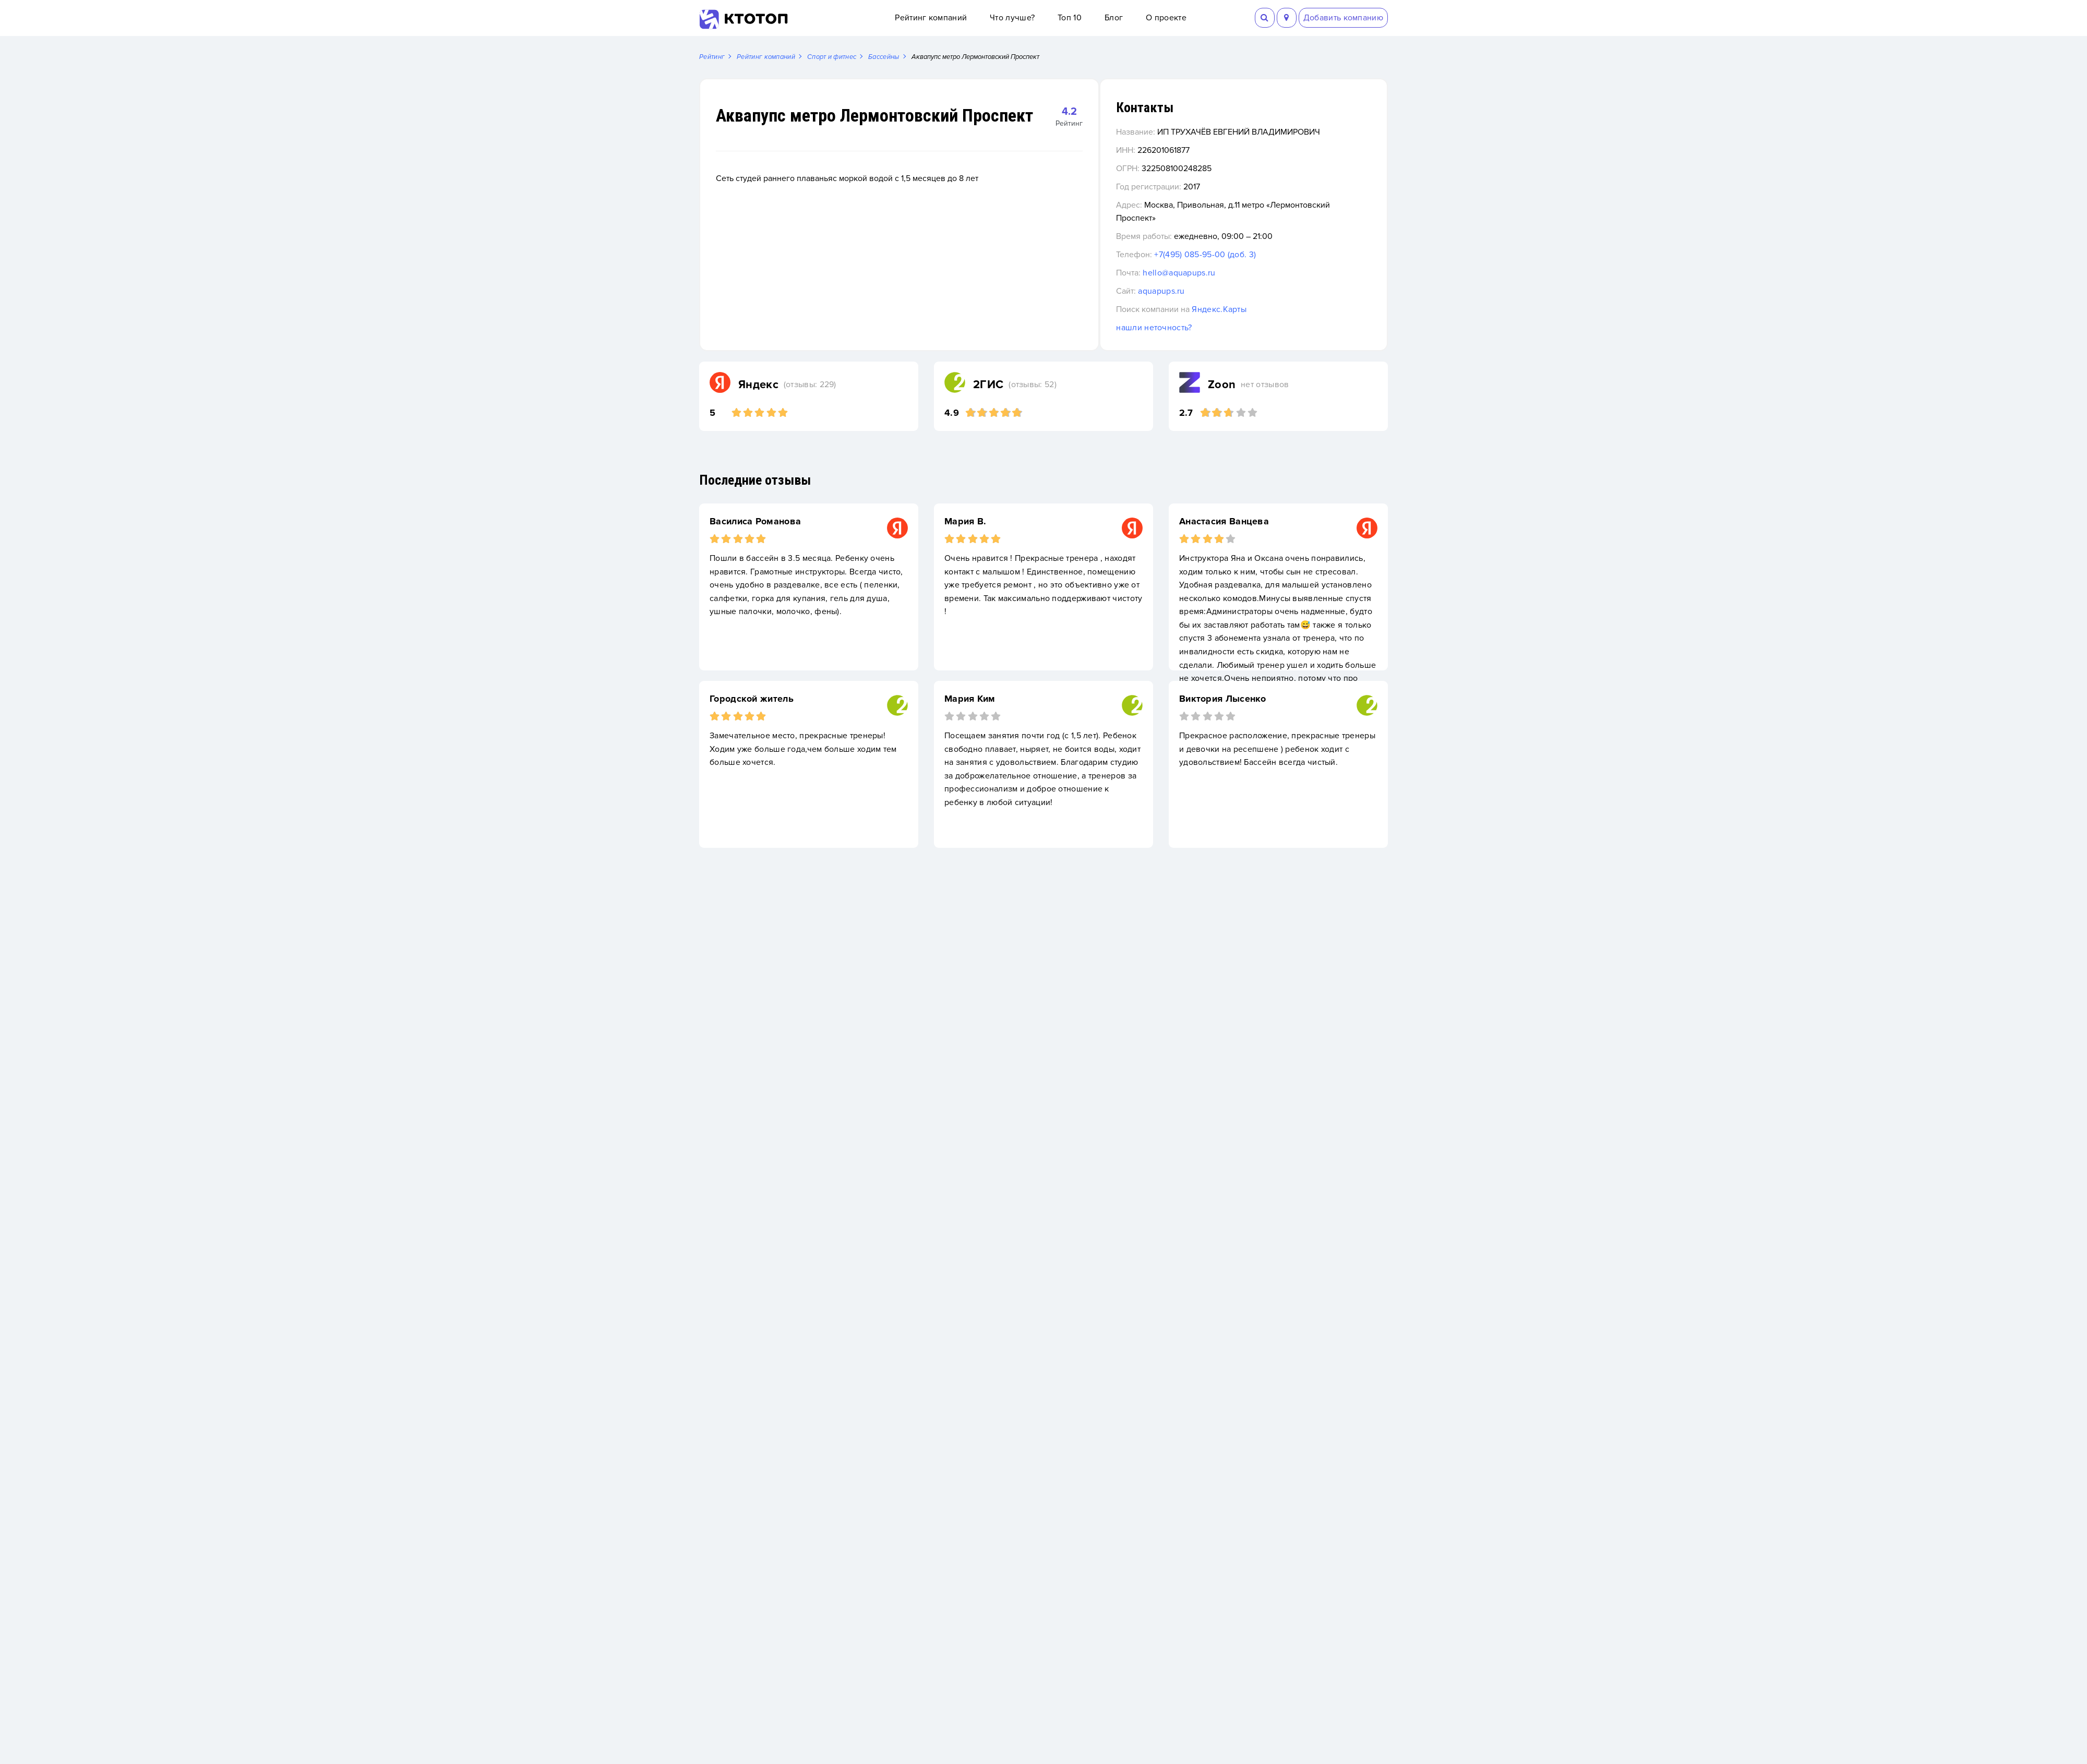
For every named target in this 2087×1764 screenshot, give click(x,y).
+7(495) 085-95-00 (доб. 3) (1252, 255)
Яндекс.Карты (1266, 310)
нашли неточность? (1201, 328)
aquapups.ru (1208, 291)
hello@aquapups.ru (1226, 273)
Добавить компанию (1343, 18)
